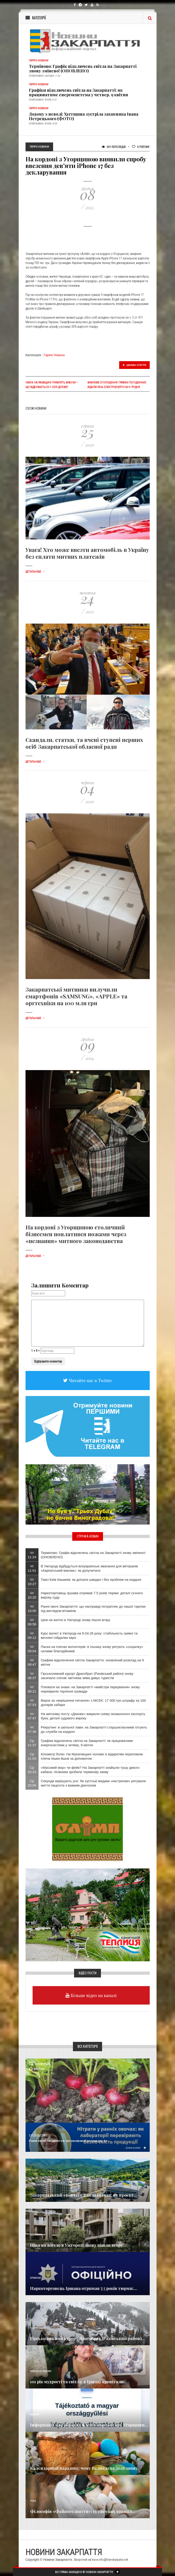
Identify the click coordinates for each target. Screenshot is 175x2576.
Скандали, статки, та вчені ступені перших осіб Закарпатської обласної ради (84, 743)
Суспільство (38, 2135)
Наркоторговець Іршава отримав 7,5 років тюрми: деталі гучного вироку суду (92, 1595)
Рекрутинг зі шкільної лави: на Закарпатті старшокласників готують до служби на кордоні (94, 1729)
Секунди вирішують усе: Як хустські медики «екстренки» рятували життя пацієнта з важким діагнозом (93, 1783)
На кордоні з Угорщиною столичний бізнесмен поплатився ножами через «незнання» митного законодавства (76, 1233)
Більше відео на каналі (93, 1995)
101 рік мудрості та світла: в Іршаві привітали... (78, 2381)
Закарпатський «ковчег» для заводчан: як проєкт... (83, 2195)
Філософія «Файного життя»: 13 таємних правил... (82, 2511)
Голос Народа (37, 2184)
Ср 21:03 (32, 1756)
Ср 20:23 (32, 1770)
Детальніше (35, 571)
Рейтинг (141, 147)
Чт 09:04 (32, 1649)
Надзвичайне (37, 2328)
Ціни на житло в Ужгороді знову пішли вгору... (78, 2245)
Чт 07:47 (32, 1716)
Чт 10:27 (32, 1582)
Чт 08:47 (32, 1662)
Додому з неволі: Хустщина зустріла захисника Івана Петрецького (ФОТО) (83, 116)
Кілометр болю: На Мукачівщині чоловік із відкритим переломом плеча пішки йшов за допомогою (92, 1756)
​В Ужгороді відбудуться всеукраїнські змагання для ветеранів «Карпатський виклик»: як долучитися (89, 1568)
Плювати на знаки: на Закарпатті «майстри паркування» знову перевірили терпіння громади (90, 1689)
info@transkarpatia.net (113, 2559)
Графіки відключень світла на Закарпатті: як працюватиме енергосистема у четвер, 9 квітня (78, 92)
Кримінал (35, 2278)
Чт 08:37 (32, 1676)
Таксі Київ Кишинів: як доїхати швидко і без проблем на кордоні (91, 1579)
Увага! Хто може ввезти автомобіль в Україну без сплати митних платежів (87, 553)
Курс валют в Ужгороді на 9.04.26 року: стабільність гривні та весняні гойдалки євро (89, 1635)
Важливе (34, 2414)
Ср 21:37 (32, 1743)
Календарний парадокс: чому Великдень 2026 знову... (85, 2468)
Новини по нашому (40, 2371)
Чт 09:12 (32, 1635)
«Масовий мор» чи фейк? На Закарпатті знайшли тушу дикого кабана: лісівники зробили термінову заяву (90, 1770)
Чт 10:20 (32, 1595)
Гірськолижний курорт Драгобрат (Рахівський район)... (87, 2338)
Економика (36, 2234)
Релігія (34, 2458)
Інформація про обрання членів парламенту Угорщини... (89, 2425)
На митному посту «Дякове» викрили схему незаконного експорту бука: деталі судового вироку (93, 1716)
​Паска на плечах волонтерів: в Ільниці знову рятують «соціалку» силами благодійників (92, 1649)
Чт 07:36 (32, 1729)
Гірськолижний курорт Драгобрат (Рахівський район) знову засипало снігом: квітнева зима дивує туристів (87, 1676)
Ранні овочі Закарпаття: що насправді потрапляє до (68, 2140)
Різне (33, 2501)
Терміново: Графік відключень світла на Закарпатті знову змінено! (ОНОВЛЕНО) (82, 68)
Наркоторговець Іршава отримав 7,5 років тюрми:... (83, 2288)
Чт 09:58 (32, 1622)
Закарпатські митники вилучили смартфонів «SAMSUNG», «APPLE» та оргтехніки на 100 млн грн (76, 996)
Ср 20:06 (32, 1783)
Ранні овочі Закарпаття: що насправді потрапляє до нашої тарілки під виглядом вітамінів (93, 1608)
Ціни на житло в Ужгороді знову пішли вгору (75, 1620)
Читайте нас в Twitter (90, 1380)
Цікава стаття (134, 365)
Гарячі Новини (54, 355)
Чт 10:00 (32, 1608)
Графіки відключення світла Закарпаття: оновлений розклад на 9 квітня (92, 1662)
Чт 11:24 (32, 1555)
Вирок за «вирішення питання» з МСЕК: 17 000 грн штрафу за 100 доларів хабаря (93, 1702)
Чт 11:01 (32, 1568)
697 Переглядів (114, 147)
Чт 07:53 (32, 1702)
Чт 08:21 (32, 1689)
